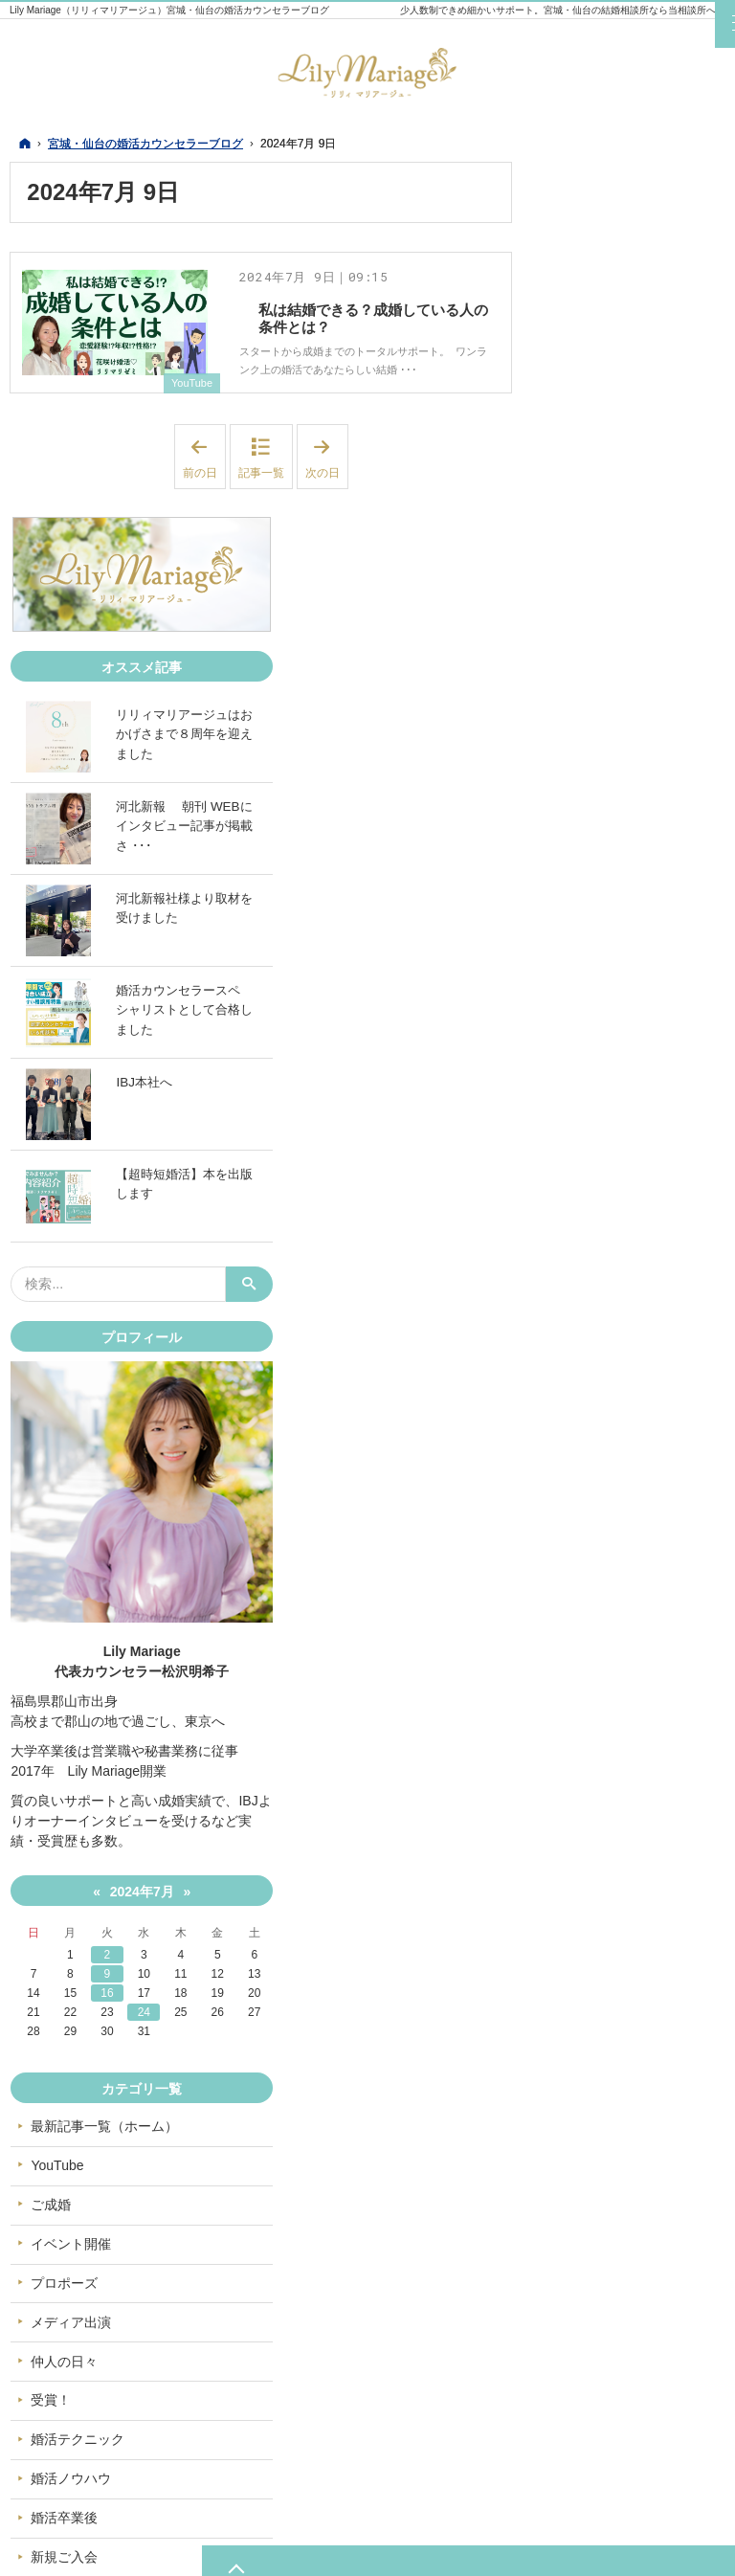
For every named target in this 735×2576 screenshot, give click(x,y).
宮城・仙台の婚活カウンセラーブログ (261, 2550)
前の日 (204, 473)
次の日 (326, 473)
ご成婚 (581, 1937)
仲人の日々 (594, 2093)
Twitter (595, 2382)
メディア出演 (601, 2054)
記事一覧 (261, 489)
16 (608, 1726)
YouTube (189, 399)
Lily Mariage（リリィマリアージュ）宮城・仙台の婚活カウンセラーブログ (169, 10)
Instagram (633, 2382)
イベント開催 (601, 1975)
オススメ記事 (601, 2329)
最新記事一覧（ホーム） (634, 1859)
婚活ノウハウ (601, 2211)
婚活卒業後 (594, 2250)
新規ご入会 (594, 2289)
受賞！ (581, 2132)
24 (634, 1745)
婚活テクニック (608, 2172)
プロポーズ (594, 2015)
